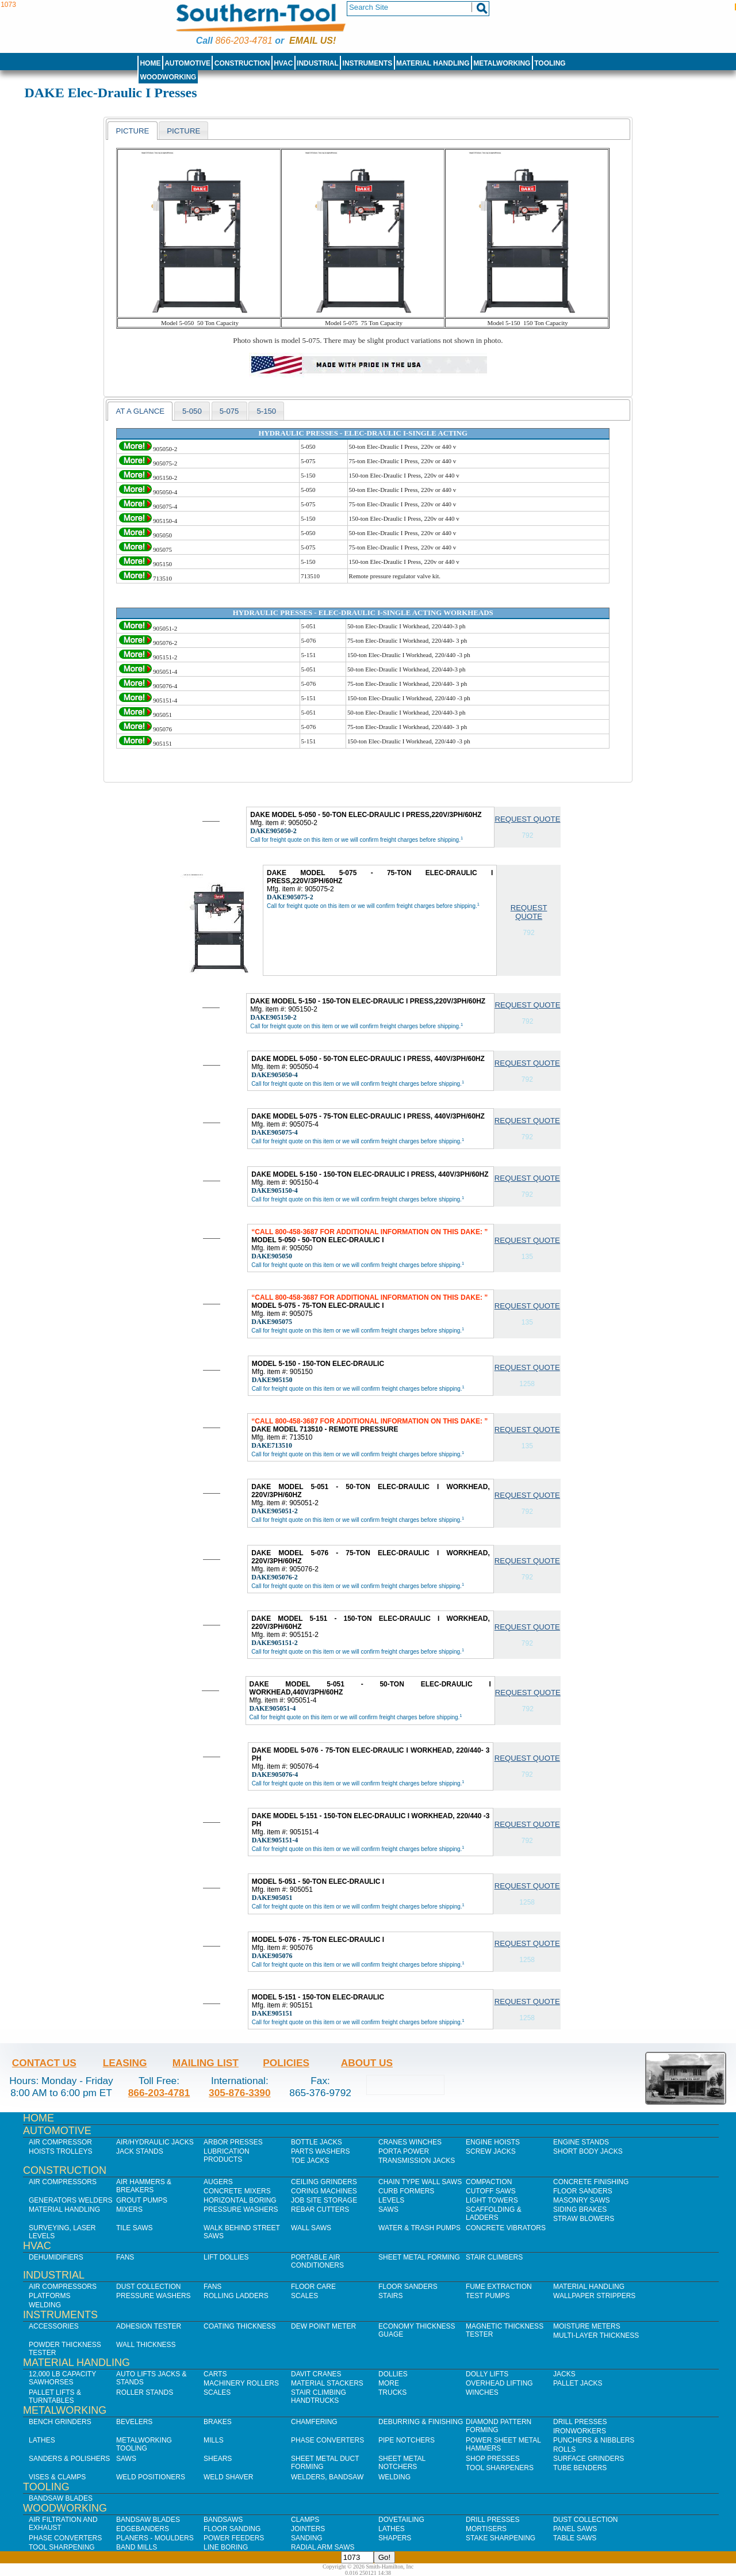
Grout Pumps (141, 2200)
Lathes (42, 2440)
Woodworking (168, 77)
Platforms (49, 2296)
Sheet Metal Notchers (401, 2463)
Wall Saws (311, 2228)
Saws (388, 2209)
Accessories (54, 2326)
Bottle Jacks (316, 2142)
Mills (214, 2440)
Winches (482, 2392)
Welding (45, 2305)
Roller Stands (144, 2392)
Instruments (368, 63)
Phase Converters (327, 2440)
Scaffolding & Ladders (494, 2213)
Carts (215, 2374)
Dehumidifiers (56, 2257)
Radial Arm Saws (322, 2547)
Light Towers (492, 2200)
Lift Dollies (226, 2257)
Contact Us (44, 2063)
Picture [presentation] (132, 131)
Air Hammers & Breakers (143, 2186)
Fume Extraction (499, 2287)
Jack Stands (139, 2151)
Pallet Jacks (578, 2383)
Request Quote (527, 819)
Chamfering (314, 2422)
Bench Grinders (60, 2422)
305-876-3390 (240, 2092)
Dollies (393, 2374)
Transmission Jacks (416, 2161)
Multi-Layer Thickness (596, 2335)
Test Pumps (487, 2296)
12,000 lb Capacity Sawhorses (62, 2378)
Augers (218, 2182)
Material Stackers (327, 2383)
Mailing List (205, 2063)
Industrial (318, 63)
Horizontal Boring (240, 2200)
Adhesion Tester (148, 2326)
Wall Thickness (146, 2345)
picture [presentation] (183, 131)
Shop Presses (493, 2459)
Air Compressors (63, 2182)
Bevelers (134, 2422)
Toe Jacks (310, 2161)
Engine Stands (581, 2142)
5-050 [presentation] (192, 411)
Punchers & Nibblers (593, 2440)
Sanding (307, 2538)
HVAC (283, 63)
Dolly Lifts (487, 2374)
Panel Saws (575, 2529)
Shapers (394, 2538)
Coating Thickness (240, 2326)
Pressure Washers (241, 2209)
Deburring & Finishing (420, 2422)
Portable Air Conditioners (317, 2261)
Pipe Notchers (406, 2440)
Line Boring (226, 2547)
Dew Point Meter (323, 2326)
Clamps (305, 2520)
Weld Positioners (150, 2477)
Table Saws (574, 2538)
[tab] (132, 130)
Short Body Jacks (588, 2151)
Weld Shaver (228, 2477)
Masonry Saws (581, 2200)
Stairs (390, 2296)
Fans (125, 2257)
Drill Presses (580, 2422)
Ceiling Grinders (324, 2182)
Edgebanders (142, 2529)
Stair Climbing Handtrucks (318, 2396)
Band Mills (136, 2547)
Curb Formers (406, 2191)
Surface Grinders (588, 2459)
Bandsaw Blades (61, 2498)
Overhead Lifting (499, 2383)
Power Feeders (234, 2538)
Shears (218, 2459)
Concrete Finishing (590, 2182)
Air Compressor (60, 2142)
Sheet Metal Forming (419, 2257)
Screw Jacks (491, 2151)
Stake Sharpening (500, 2538)
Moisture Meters (586, 2326)
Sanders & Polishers (69, 2459)
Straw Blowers (583, 2219)
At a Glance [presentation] (140, 411)
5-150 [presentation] (266, 411)
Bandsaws (223, 2520)
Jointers (308, 2529)
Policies (286, 2063)
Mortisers (486, 2529)
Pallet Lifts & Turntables (55, 2396)
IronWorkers (579, 2431)
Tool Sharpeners (500, 2468)
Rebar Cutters (320, 2209)
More (388, 2383)
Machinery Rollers (241, 2383)
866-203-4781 (243, 40)
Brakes (218, 2422)
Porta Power (403, 2151)
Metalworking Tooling (144, 2444)
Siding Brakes (580, 2209)
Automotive (187, 63)
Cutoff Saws (491, 2191)
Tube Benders (580, 2468)
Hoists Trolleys (60, 2151)
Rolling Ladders (236, 2296)
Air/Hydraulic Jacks (155, 2142)
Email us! (312, 40)
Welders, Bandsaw (327, 2477)
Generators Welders (71, 2200)
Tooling (549, 63)
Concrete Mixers (237, 2191)
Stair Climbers (494, 2257)
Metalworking (501, 63)
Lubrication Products (227, 2155)
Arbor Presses (233, 2142)
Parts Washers (320, 2151)
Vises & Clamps (57, 2477)
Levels (391, 2200)
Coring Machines (324, 2191)
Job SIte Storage (324, 2200)
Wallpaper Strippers (594, 2296)
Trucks (392, 2392)
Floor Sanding (232, 2529)
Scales (304, 2296)
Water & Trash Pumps (419, 2228)
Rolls (564, 2449)
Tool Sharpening (62, 2547)
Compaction (489, 2182)
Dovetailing (401, 2520)
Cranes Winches (410, 2142)
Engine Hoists (493, 2142)
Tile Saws (134, 2228)
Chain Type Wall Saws (420, 2182)
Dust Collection (148, 2287)
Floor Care (313, 2287)
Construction (242, 63)
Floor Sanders (582, 2191)
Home (150, 63)
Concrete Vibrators (506, 2228)
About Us (367, 2063)
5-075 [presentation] (229, 411)
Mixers (129, 2209)
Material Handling (433, 63)
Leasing (125, 2063)
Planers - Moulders (155, 2538)
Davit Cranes (316, 2374)
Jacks (564, 2374)
